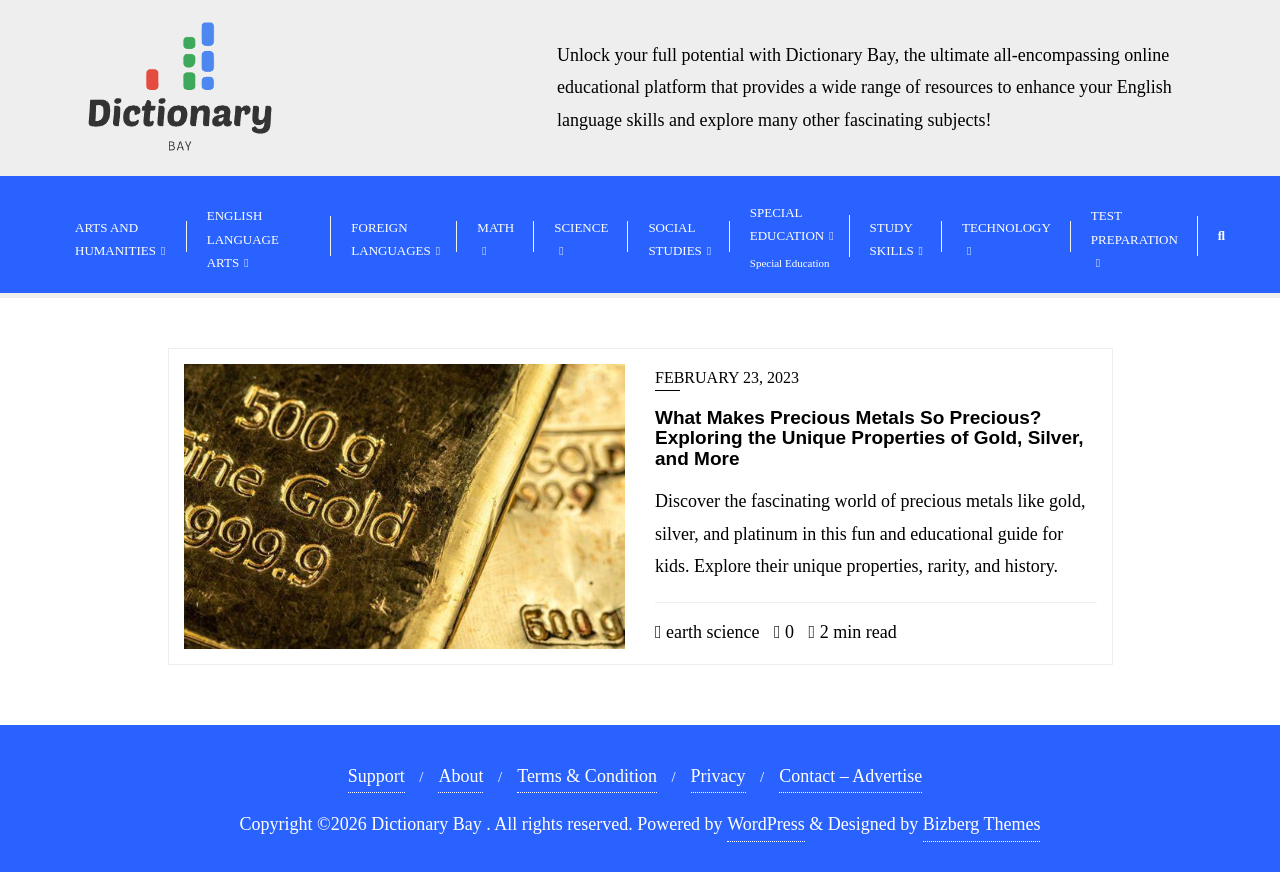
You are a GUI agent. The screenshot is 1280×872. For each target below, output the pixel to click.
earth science (707, 632)
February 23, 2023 (727, 377)
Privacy (718, 776)
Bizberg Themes (982, 824)
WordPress (766, 824)
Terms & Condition (587, 776)
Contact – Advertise (850, 776)
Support (376, 776)
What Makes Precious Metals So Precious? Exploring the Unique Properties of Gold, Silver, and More (869, 438)
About (460, 776)
